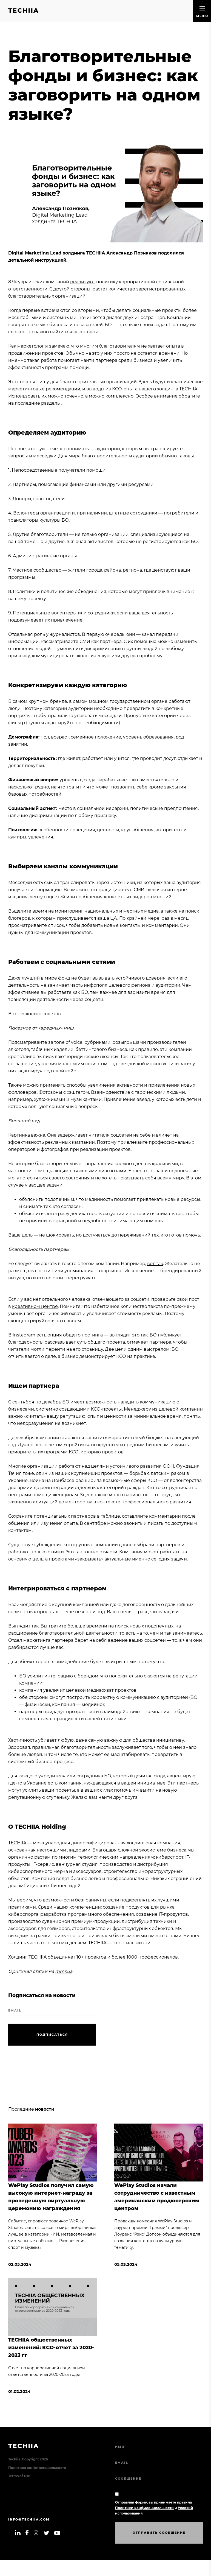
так (144, 1335)
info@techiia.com (29, 2519)
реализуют (82, 281)
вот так (155, 1263)
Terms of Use (19, 2476)
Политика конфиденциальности (37, 2468)
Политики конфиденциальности (144, 2508)
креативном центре (35, 1306)
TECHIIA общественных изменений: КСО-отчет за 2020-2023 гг (51, 2347)
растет (99, 289)
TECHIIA (17, 1842)
